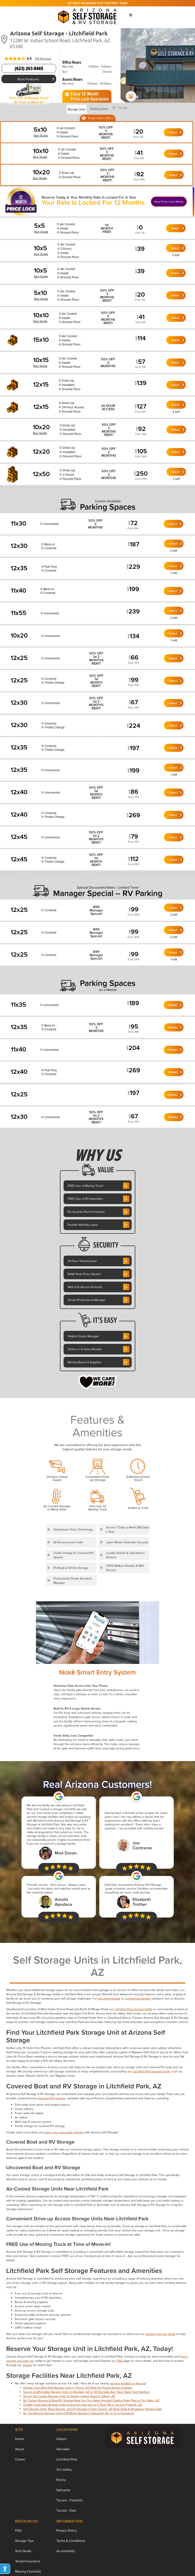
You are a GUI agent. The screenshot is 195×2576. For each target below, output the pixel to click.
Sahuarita (63, 2490)
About (19, 2449)
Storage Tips (24, 2540)
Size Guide (23, 2551)
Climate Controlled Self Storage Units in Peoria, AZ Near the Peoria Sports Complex (77, 2387)
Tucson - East (66, 2510)
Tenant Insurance (27, 2561)
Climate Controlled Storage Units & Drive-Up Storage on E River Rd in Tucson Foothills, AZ (82, 2405)
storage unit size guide (160, 2334)
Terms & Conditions (70, 2540)
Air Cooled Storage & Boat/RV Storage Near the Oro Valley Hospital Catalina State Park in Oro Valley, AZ (91, 2400)
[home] (88, 15)
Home (19, 2438)
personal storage (109, 1998)
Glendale (63, 2449)
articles (27, 2365)
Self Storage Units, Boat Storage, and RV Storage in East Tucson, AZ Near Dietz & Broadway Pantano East (92, 2409)
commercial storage (138, 1998)
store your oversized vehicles (64, 2132)
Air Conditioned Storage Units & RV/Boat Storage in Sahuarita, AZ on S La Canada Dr (78, 2413)
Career (20, 2459)
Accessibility (65, 2551)
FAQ (119, 2361)
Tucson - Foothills (69, 2500)
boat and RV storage (51, 2098)
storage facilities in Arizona (127, 2383)
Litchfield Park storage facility (134, 2009)
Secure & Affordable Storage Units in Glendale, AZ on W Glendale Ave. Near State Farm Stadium (86, 2392)
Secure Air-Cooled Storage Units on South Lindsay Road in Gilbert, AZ (69, 2396)
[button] (130, 15)
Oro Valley (64, 2469)
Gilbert (61, 2438)
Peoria (61, 2479)
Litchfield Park (66, 2459)
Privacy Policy (66, 2530)
